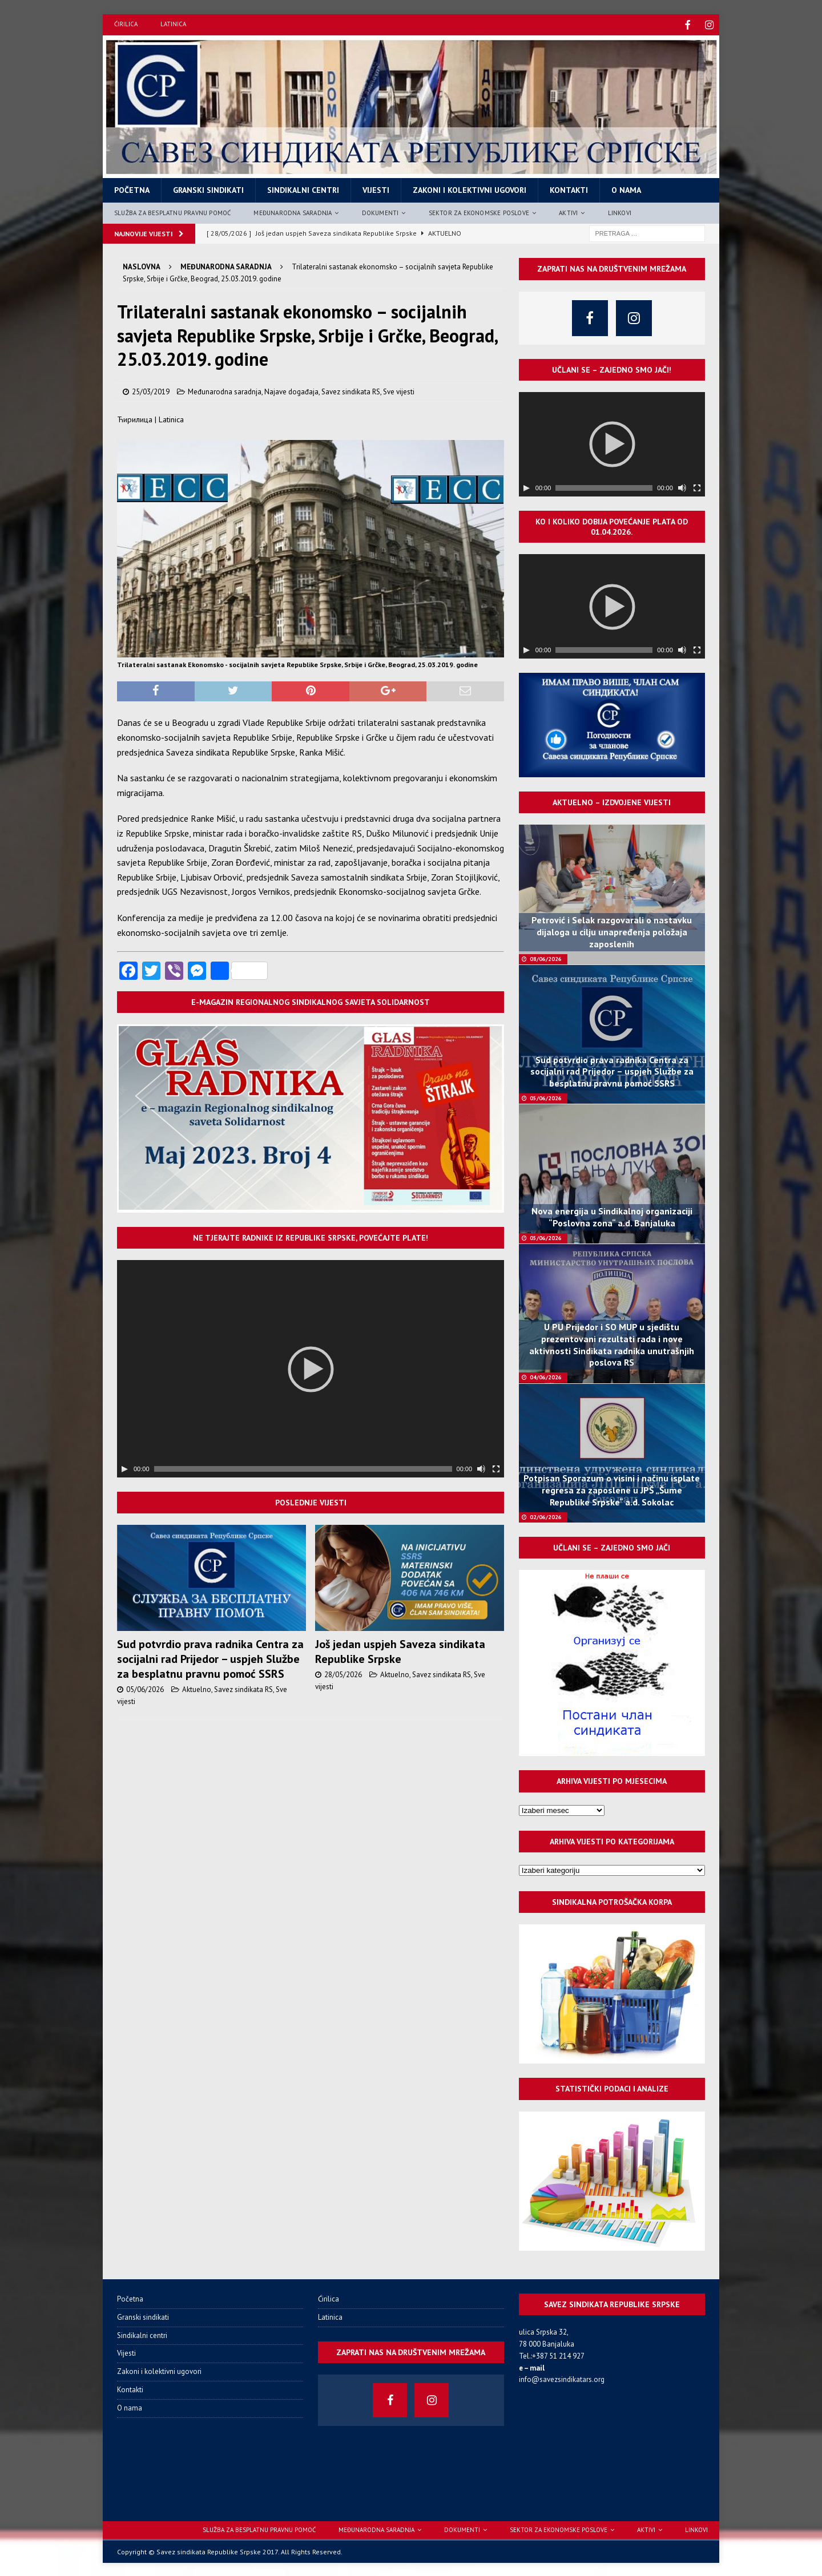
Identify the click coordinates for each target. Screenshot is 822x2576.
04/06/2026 (546, 1376)
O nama (626, 189)
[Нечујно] (481, 1467)
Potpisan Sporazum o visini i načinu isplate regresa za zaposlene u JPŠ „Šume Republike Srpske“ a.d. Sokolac (611, 1489)
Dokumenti (380, 211)
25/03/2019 (151, 390)
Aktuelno (196, 1688)
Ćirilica (126, 24)
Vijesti (375, 189)
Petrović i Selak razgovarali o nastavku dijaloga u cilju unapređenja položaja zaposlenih (611, 930)
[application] (310, 1367)
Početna (132, 189)
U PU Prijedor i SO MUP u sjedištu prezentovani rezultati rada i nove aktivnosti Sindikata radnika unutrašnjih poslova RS (611, 1343)
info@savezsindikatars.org (562, 2378)
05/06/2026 (145, 1688)
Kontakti (569, 189)
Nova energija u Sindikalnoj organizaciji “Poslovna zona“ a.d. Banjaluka (611, 1216)
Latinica (173, 24)
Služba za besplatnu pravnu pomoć (172, 211)
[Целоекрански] (496, 1467)
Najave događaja (291, 390)
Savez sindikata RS (350, 390)
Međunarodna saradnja (292, 211)
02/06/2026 (546, 1515)
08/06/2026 (546, 957)
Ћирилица (134, 418)
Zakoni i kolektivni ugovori (469, 189)
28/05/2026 (343, 1673)
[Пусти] (124, 1467)
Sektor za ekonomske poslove (479, 211)
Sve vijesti (398, 390)
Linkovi (619, 211)
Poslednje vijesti (310, 1501)
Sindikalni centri (303, 189)
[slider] (303, 1468)
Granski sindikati (208, 189)
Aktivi (568, 211)
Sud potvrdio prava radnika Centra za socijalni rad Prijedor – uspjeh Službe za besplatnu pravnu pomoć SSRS (210, 1658)
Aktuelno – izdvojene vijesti (612, 801)
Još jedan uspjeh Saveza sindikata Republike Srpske (400, 1650)
